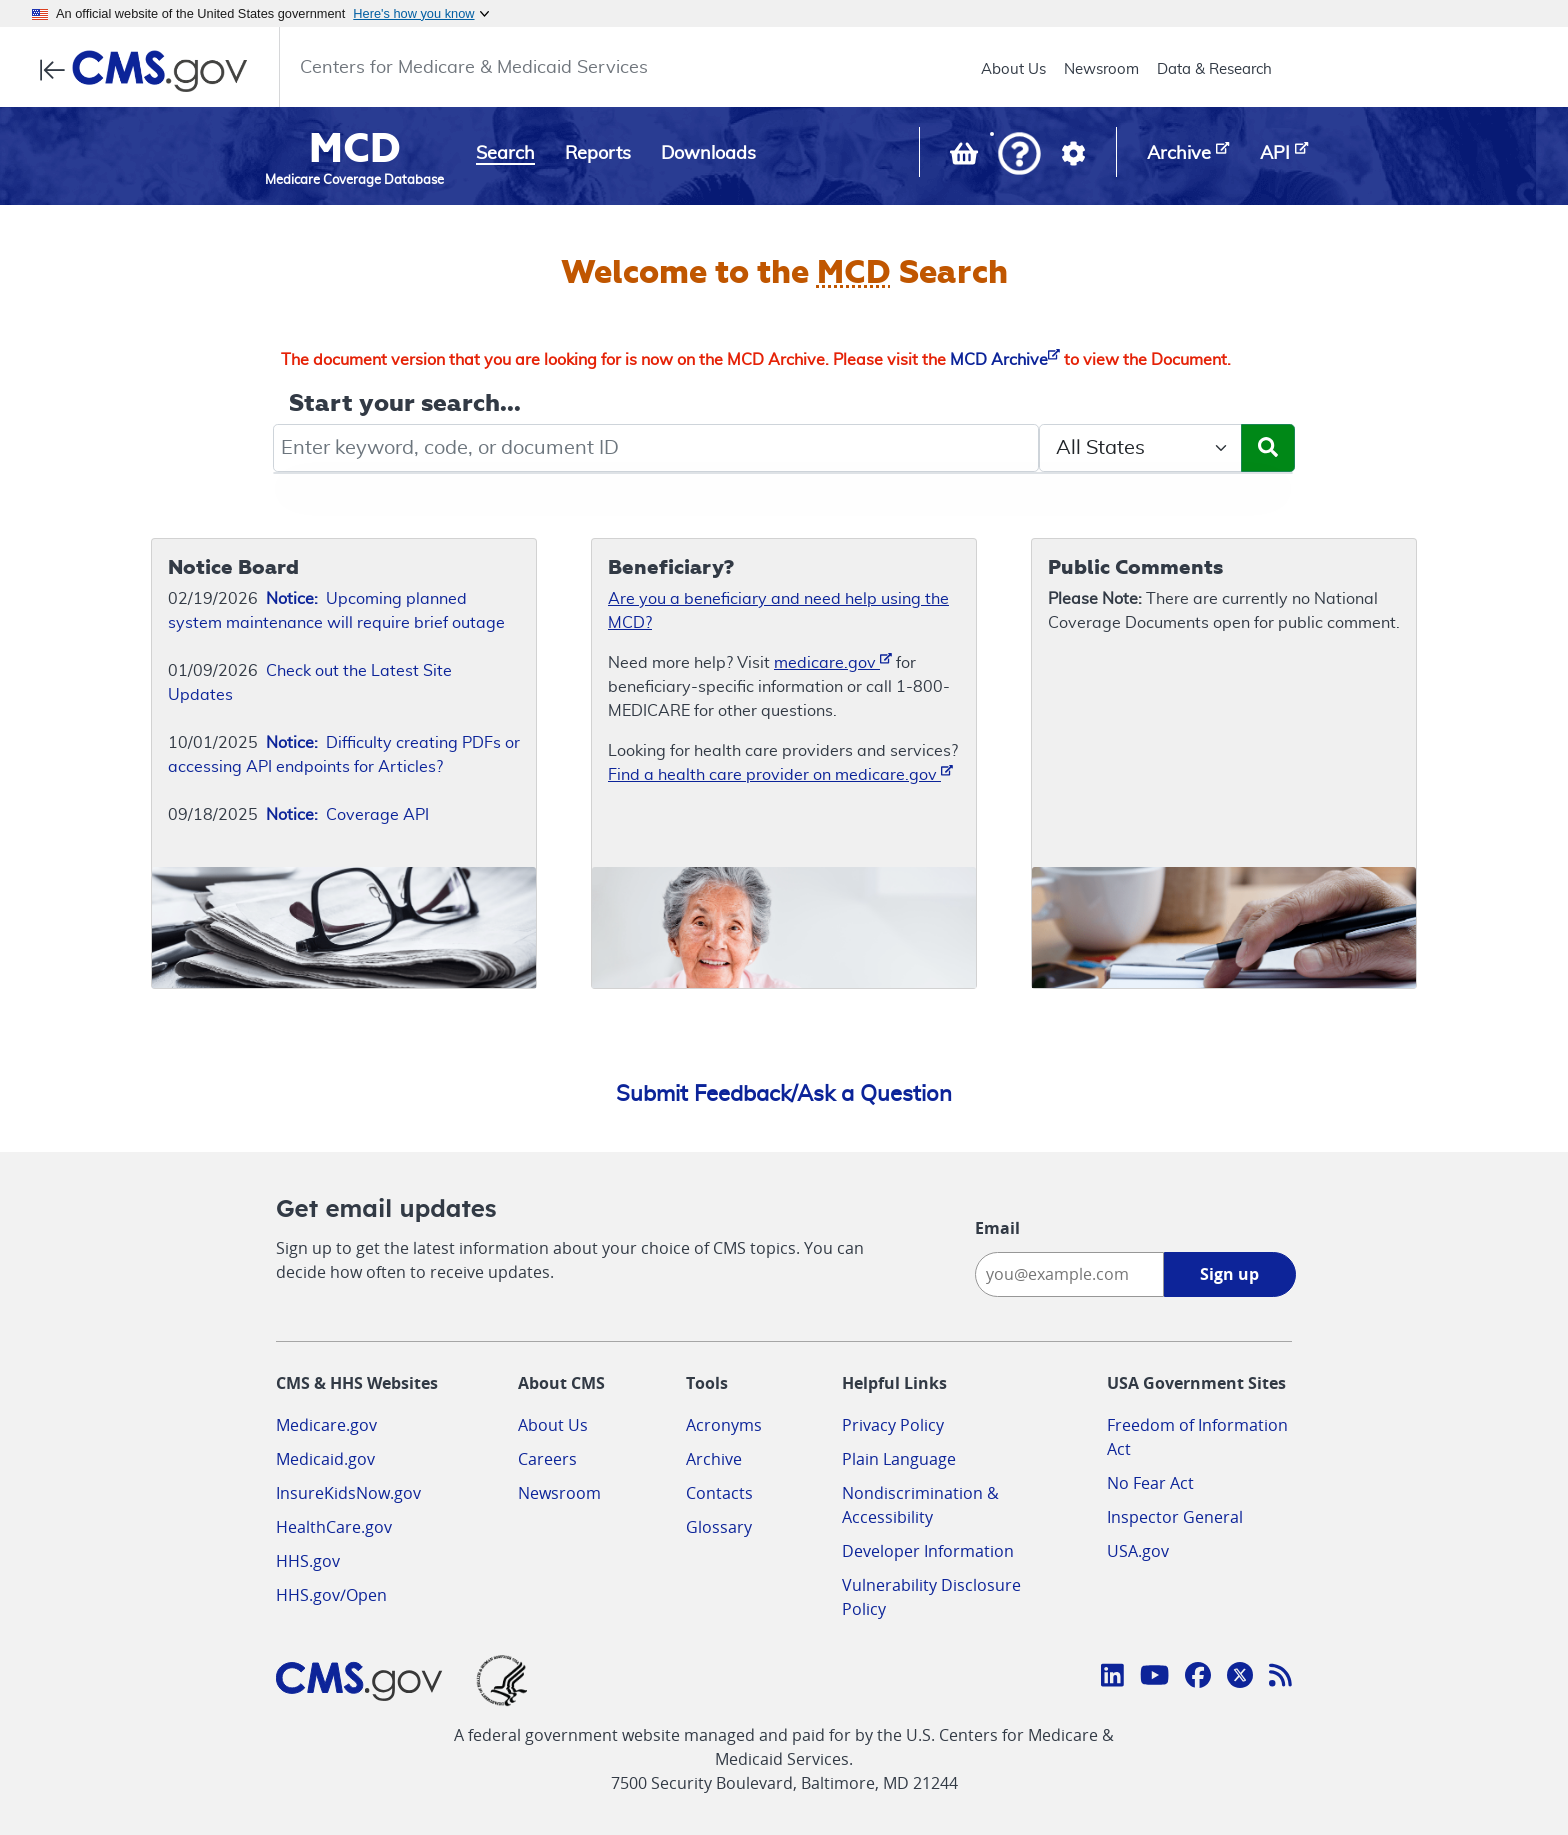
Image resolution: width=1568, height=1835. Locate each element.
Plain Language (899, 1459)
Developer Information (928, 1551)
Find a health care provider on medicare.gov (780, 773)
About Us (1013, 69)
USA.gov (1138, 1551)
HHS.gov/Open (331, 1595)
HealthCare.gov (334, 1527)
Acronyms (724, 1425)
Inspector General (1175, 1517)
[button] (1019, 155)
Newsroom (1101, 69)
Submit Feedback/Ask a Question (784, 1094)
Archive (714, 1459)
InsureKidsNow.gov (348, 1493)
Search (505, 154)
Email (997, 1228)
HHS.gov (308, 1561)
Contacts (719, 1493)
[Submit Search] (1268, 448)
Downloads (708, 154)
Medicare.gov (326, 1425)
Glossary (719, 1527)
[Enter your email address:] (1069, 1274)
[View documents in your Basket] (966, 158)
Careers (547, 1459)
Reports (598, 154)
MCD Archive (1005, 360)
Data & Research (1214, 69)
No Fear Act (1150, 1483)
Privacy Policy (893, 1425)
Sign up (1229, 1274)
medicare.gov (833, 661)
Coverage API (347, 815)
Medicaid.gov (325, 1459)
